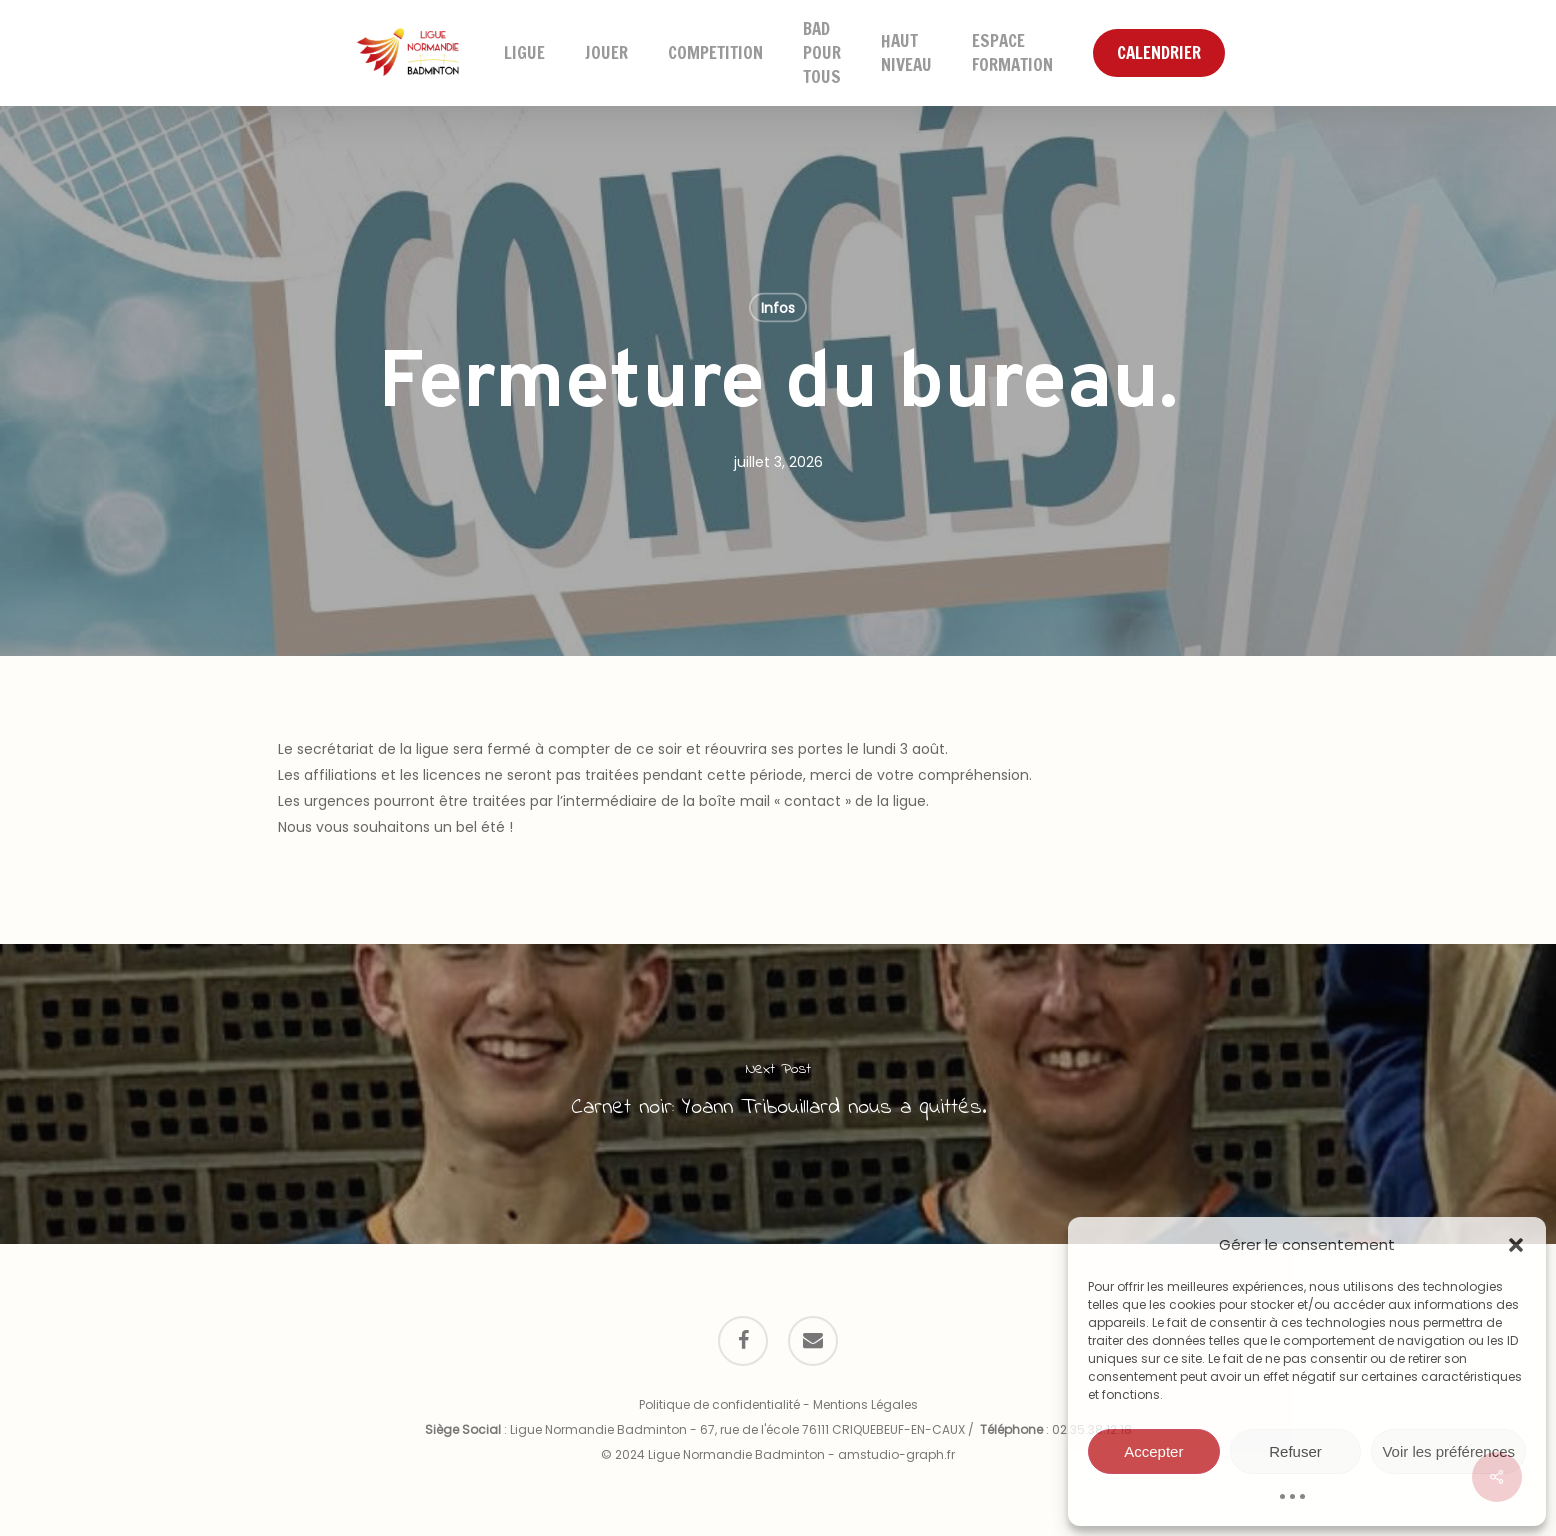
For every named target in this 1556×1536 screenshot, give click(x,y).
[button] (1516, 1245)
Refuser (1295, 1451)
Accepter (1153, 1451)
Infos (778, 308)
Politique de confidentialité (719, 1404)
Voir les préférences (1448, 1451)
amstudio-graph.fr (896, 1454)
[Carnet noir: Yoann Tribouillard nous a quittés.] (778, 1094)
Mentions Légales (865, 1404)
